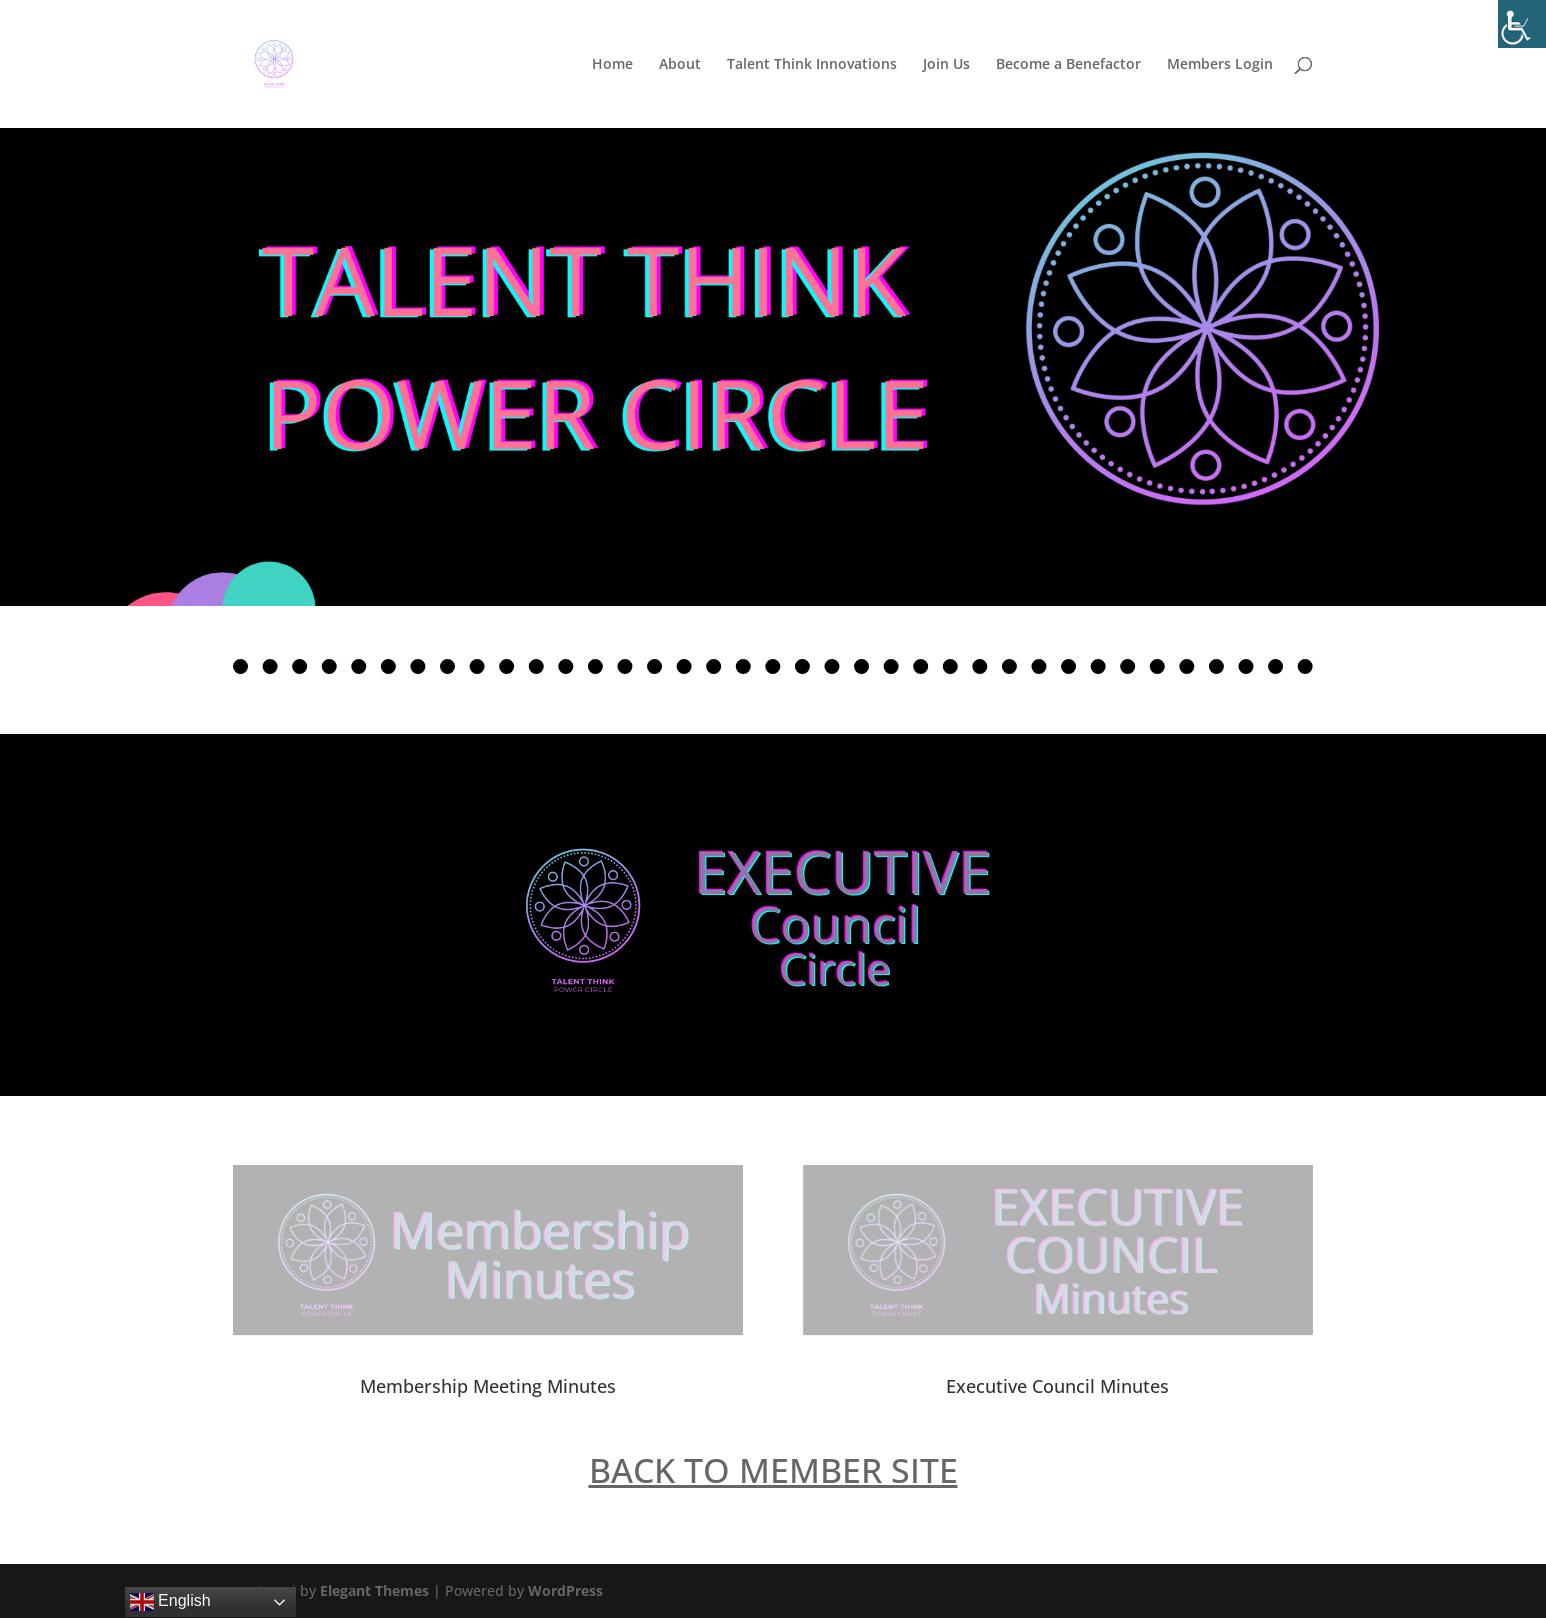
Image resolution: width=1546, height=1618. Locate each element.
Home (612, 65)
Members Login (1220, 65)
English (170, 1602)
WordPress (565, 1590)
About (680, 65)
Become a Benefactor (1068, 65)
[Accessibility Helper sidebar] (1522, 24)
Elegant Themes (374, 1590)
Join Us (946, 65)
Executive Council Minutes (1057, 1386)
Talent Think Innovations (812, 65)
